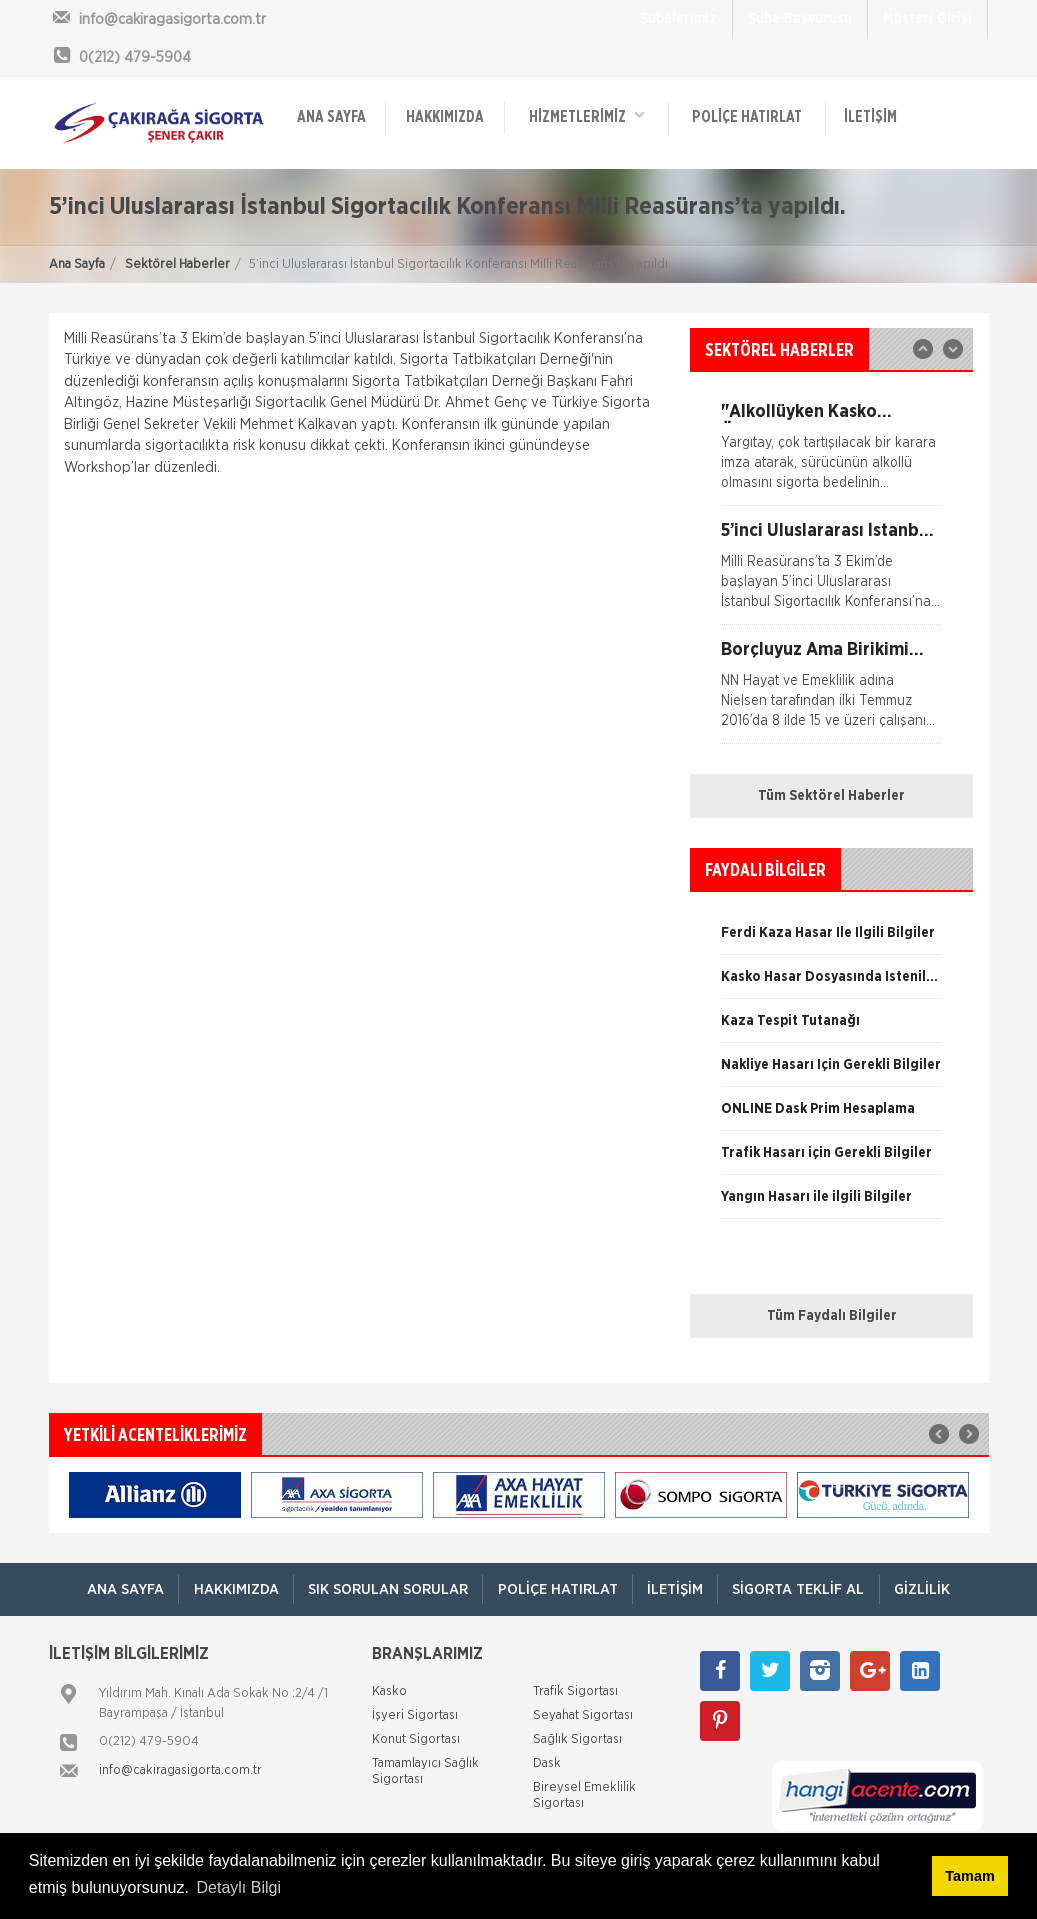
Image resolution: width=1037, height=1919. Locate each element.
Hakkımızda (445, 117)
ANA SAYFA (331, 117)
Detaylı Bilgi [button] (239, 1887)
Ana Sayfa (77, 264)
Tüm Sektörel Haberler (831, 796)
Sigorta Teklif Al (801, 1589)
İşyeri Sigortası (415, 1715)
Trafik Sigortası (575, 1691)
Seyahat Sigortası (583, 1715)
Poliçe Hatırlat (747, 117)
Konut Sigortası (416, 1739)
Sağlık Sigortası (577, 1739)
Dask (547, 1763)
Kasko (389, 1691)
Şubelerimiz (678, 19)
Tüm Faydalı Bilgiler (832, 1316)
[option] (831, 573)
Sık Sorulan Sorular (386, 1589)
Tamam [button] (969, 1876)
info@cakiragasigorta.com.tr (180, 1770)
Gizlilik (927, 1589)
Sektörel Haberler (177, 264)
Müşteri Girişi (927, 19)
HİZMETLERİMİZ (587, 115)
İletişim (870, 117)
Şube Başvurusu (800, 19)
